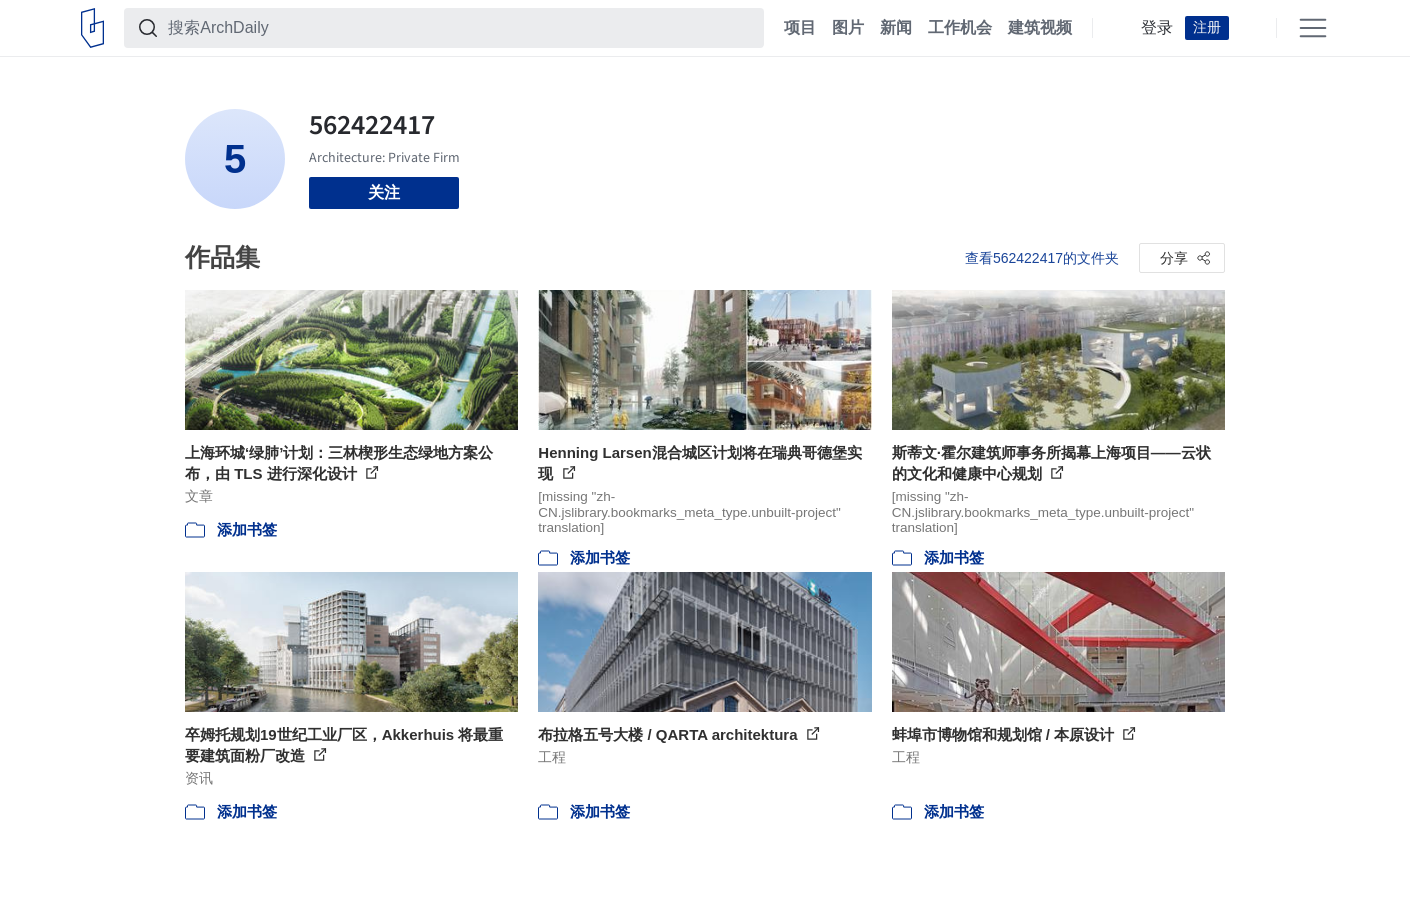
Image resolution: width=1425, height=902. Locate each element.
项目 (800, 28)
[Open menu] (1313, 28)
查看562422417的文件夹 (1042, 258)
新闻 (896, 28)
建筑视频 (1040, 28)
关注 (384, 192)
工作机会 (960, 28)
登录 (1157, 28)
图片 (848, 28)
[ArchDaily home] (92, 28)
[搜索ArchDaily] (460, 28)
